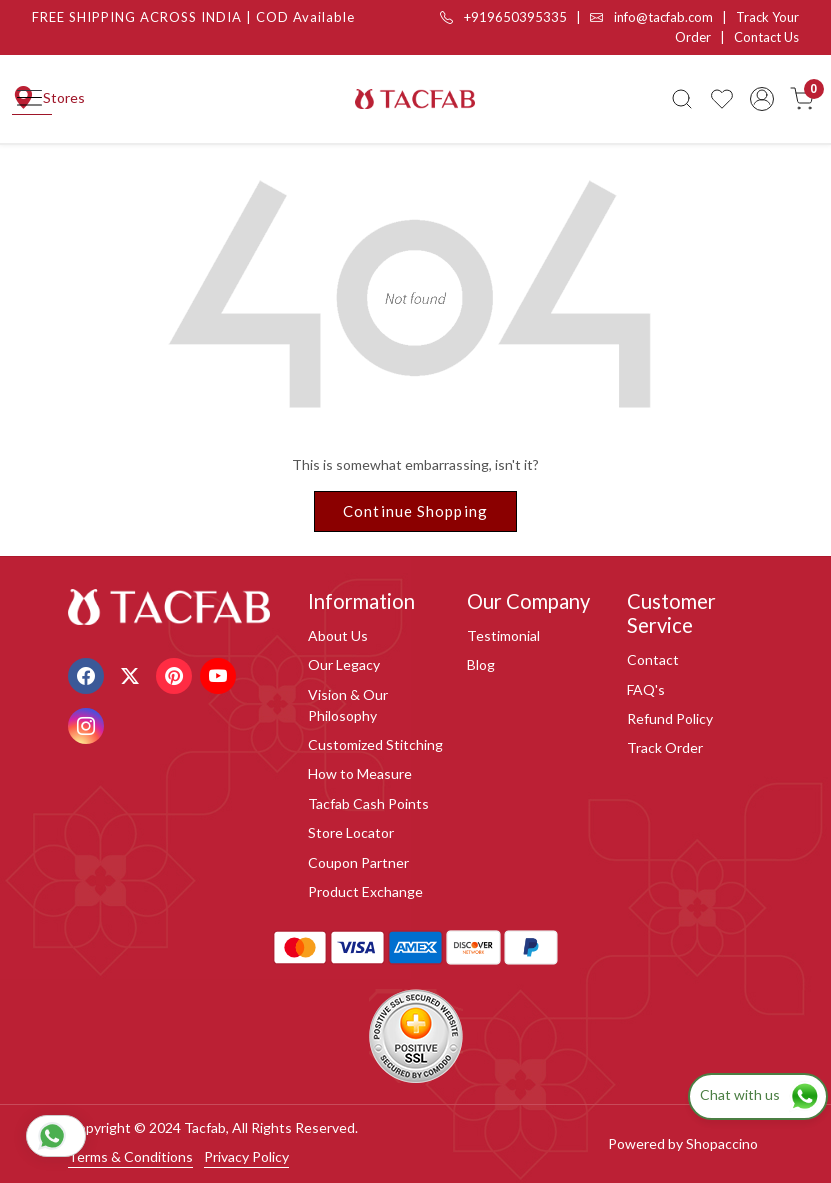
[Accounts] (762, 99)
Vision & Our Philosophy (348, 705)
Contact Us (766, 37)
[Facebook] (88, 674)
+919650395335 (503, 17)
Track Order (665, 747)
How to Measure (360, 773)
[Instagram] (88, 724)
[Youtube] (220, 674)
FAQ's (646, 689)
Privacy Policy (246, 1156)
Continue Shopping (415, 511)
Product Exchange (365, 891)
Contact (653, 659)
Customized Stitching (375, 744)
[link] (682, 99)
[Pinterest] (176, 674)
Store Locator (351, 832)
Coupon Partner (358, 862)
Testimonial (503, 635)
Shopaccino (722, 1143)
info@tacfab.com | (663, 17)
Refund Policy (670, 718)
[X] (132, 674)
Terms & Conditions (130, 1156)
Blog (481, 664)
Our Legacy (344, 664)
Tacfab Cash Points (368, 803)
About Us (338, 635)
